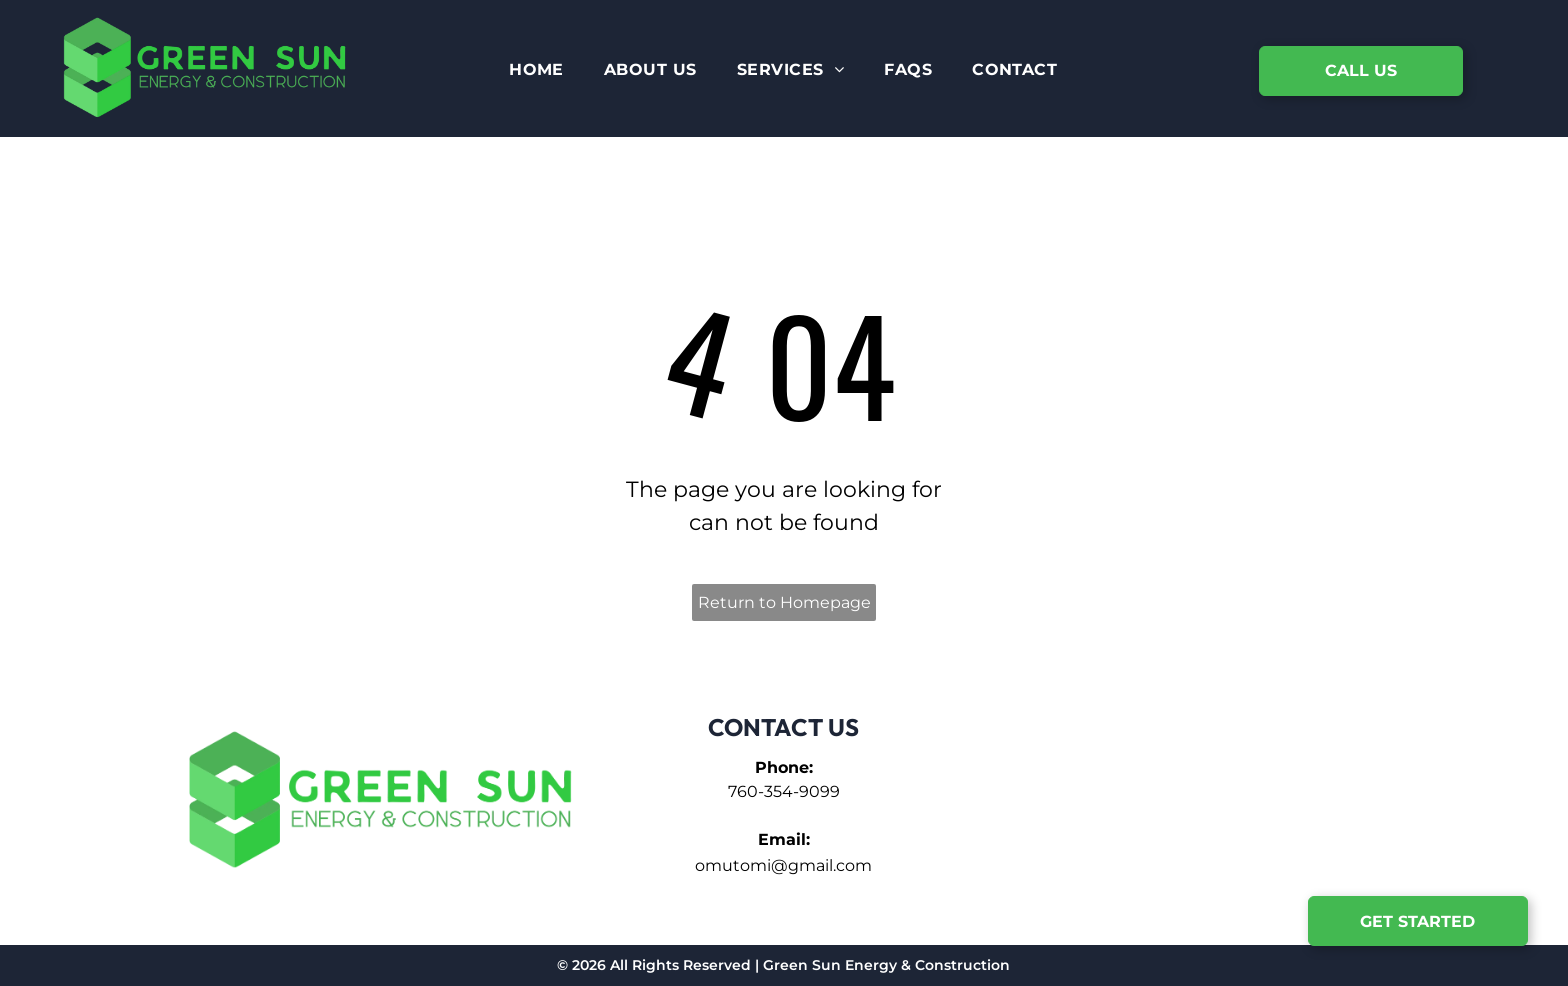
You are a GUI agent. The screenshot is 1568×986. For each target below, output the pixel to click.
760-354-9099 (784, 791)
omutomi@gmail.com (783, 865)
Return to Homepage (784, 602)
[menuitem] (536, 70)
